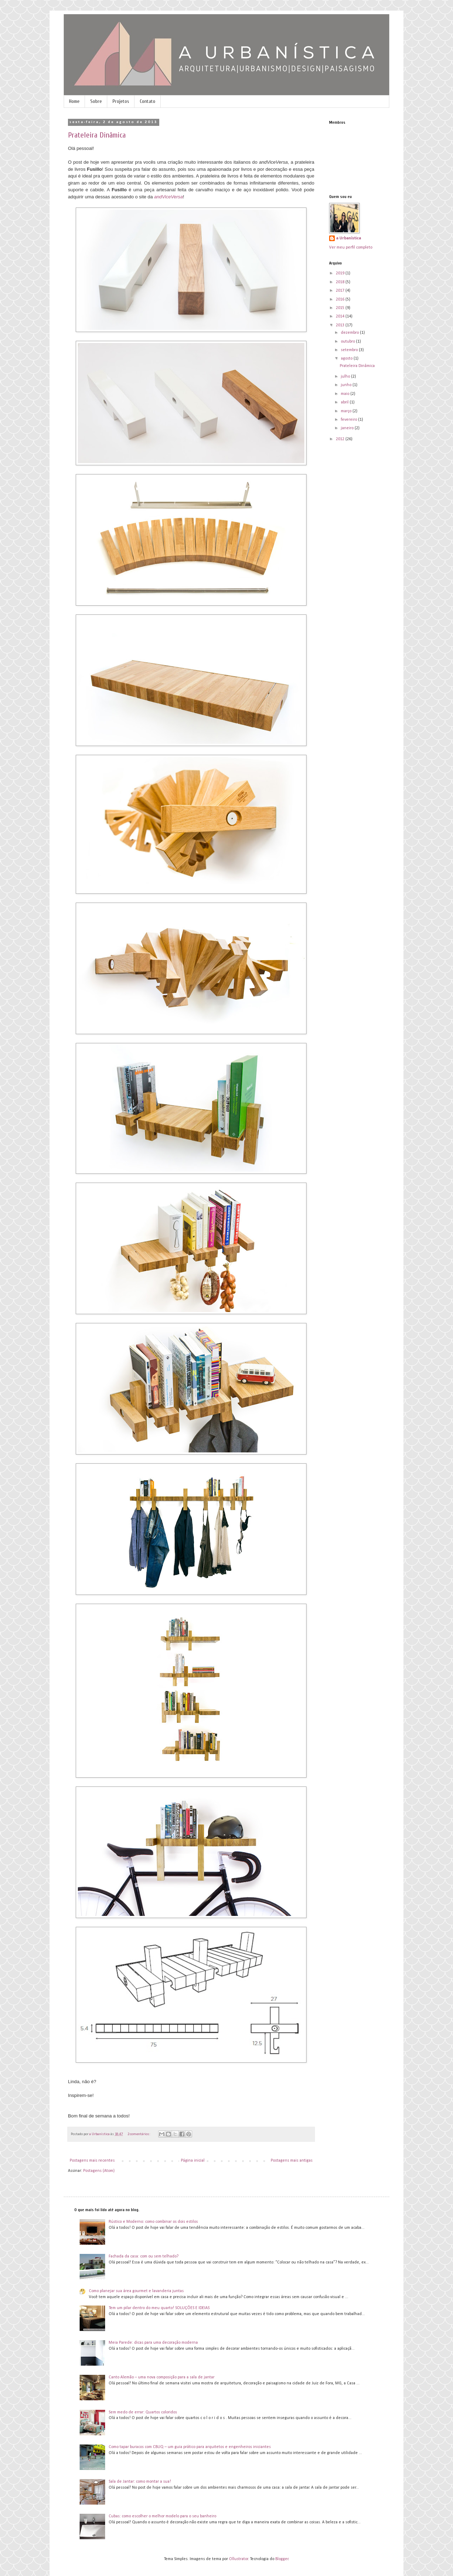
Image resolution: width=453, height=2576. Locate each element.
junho (346, 385)
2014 (340, 316)
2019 (340, 273)
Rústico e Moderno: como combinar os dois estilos (153, 2222)
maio (345, 394)
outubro (348, 341)
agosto (347, 358)
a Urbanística (348, 238)
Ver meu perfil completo (350, 247)
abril (345, 402)
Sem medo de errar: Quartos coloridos (143, 2412)
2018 (340, 282)
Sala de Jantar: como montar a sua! (140, 2481)
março (346, 411)
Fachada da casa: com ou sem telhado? (143, 2256)
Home (74, 101)
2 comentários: (139, 2134)
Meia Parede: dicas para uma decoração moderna (153, 2343)
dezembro (350, 333)
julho (346, 376)
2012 (340, 439)
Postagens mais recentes (92, 2160)
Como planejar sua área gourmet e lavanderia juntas (136, 2291)
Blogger (281, 2559)
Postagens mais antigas (291, 2160)
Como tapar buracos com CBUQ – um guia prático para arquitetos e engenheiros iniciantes (190, 2447)
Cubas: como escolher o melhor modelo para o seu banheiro (162, 2516)
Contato (147, 101)
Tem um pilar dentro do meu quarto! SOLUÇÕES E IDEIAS (159, 2308)
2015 (340, 308)
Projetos (121, 101)
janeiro (348, 428)
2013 (340, 325)
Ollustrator (238, 2559)
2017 (340, 291)
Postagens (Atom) (99, 2171)
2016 (340, 299)
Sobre (96, 101)
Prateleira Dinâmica (97, 135)
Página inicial (193, 2160)
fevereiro (349, 420)
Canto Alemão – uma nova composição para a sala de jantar (161, 2377)
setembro (350, 350)
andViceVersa (168, 196)
